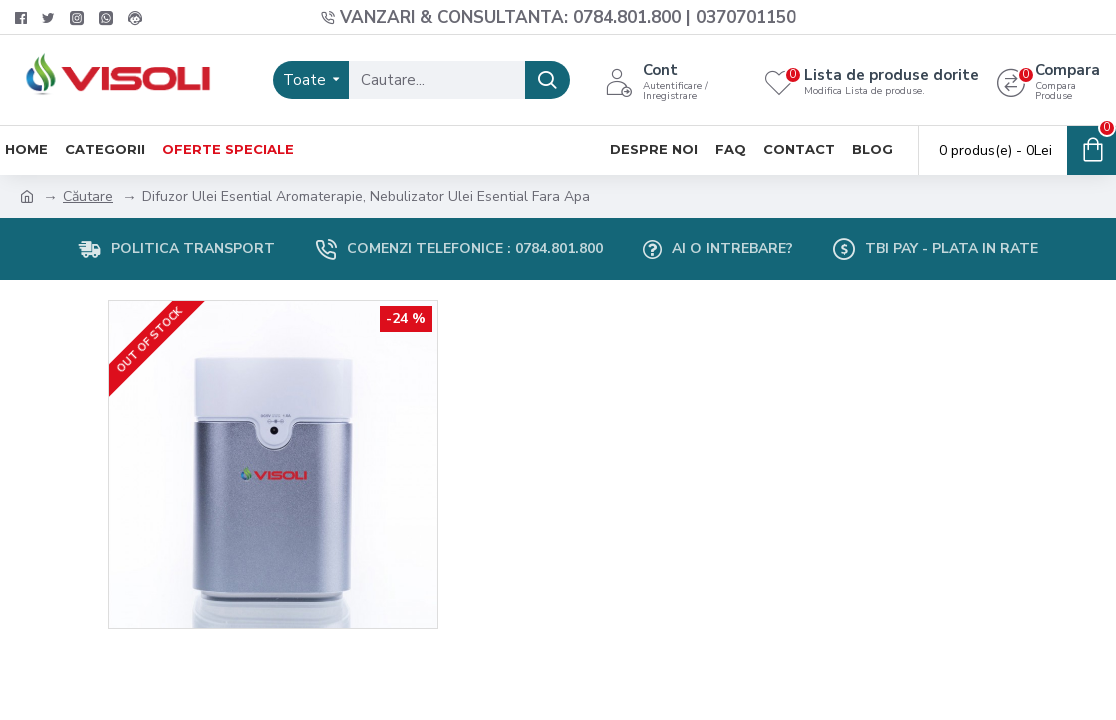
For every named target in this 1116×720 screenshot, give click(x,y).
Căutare (88, 196)
